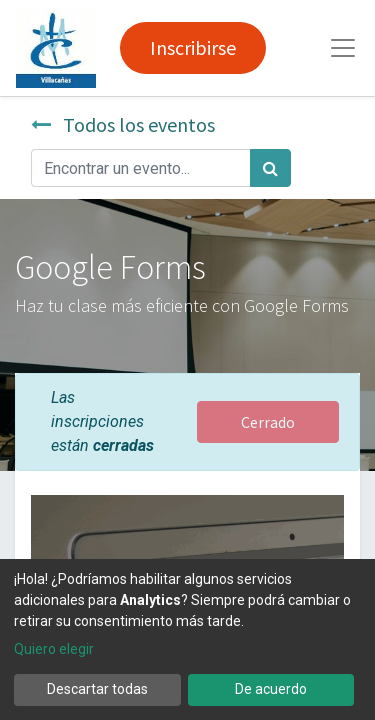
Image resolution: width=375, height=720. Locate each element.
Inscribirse (193, 47)
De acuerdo (271, 689)
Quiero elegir (54, 649)
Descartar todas (97, 689)
